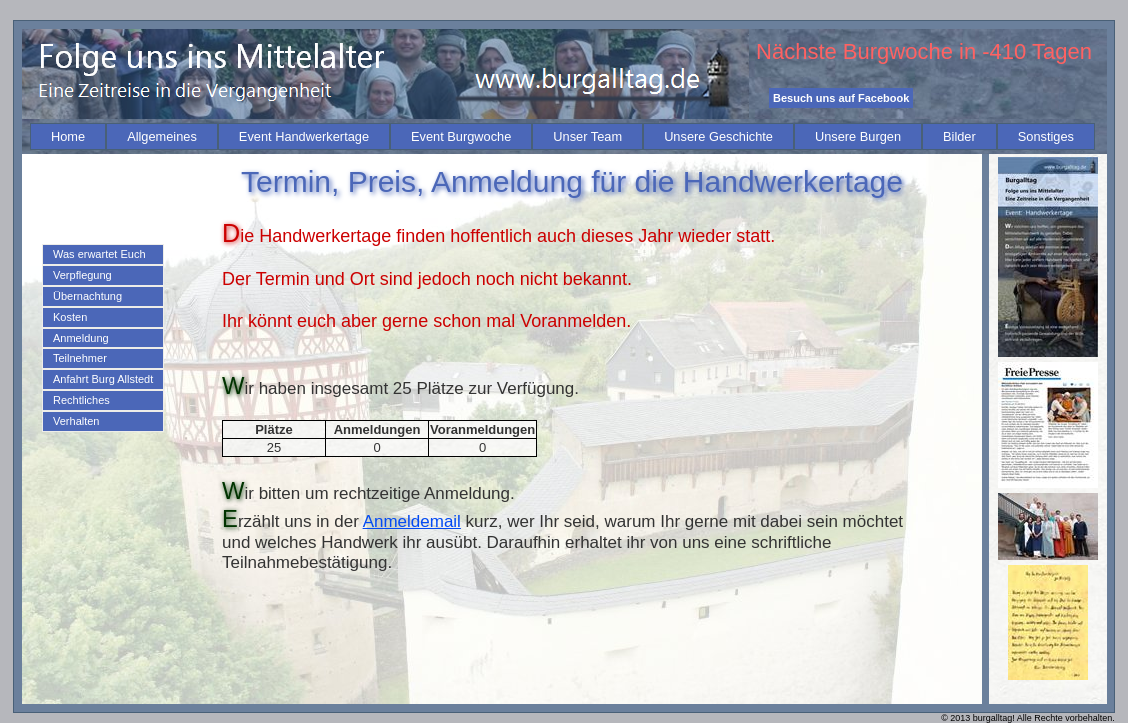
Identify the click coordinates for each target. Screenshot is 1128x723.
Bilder (959, 136)
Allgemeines (162, 136)
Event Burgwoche (461, 136)
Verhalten (76, 421)
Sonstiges (1046, 136)
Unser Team (587, 136)
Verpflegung (82, 275)
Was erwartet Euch (99, 254)
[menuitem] (68, 136)
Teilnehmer (80, 358)
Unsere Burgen (858, 136)
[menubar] (562, 136)
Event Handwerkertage (304, 136)
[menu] (103, 338)
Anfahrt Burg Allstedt (103, 379)
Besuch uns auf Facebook (841, 98)
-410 (1004, 51)
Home (68, 136)
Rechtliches (81, 400)
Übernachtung (87, 296)
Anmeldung (81, 338)
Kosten (70, 317)
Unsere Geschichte (718, 136)
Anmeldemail (412, 521)
